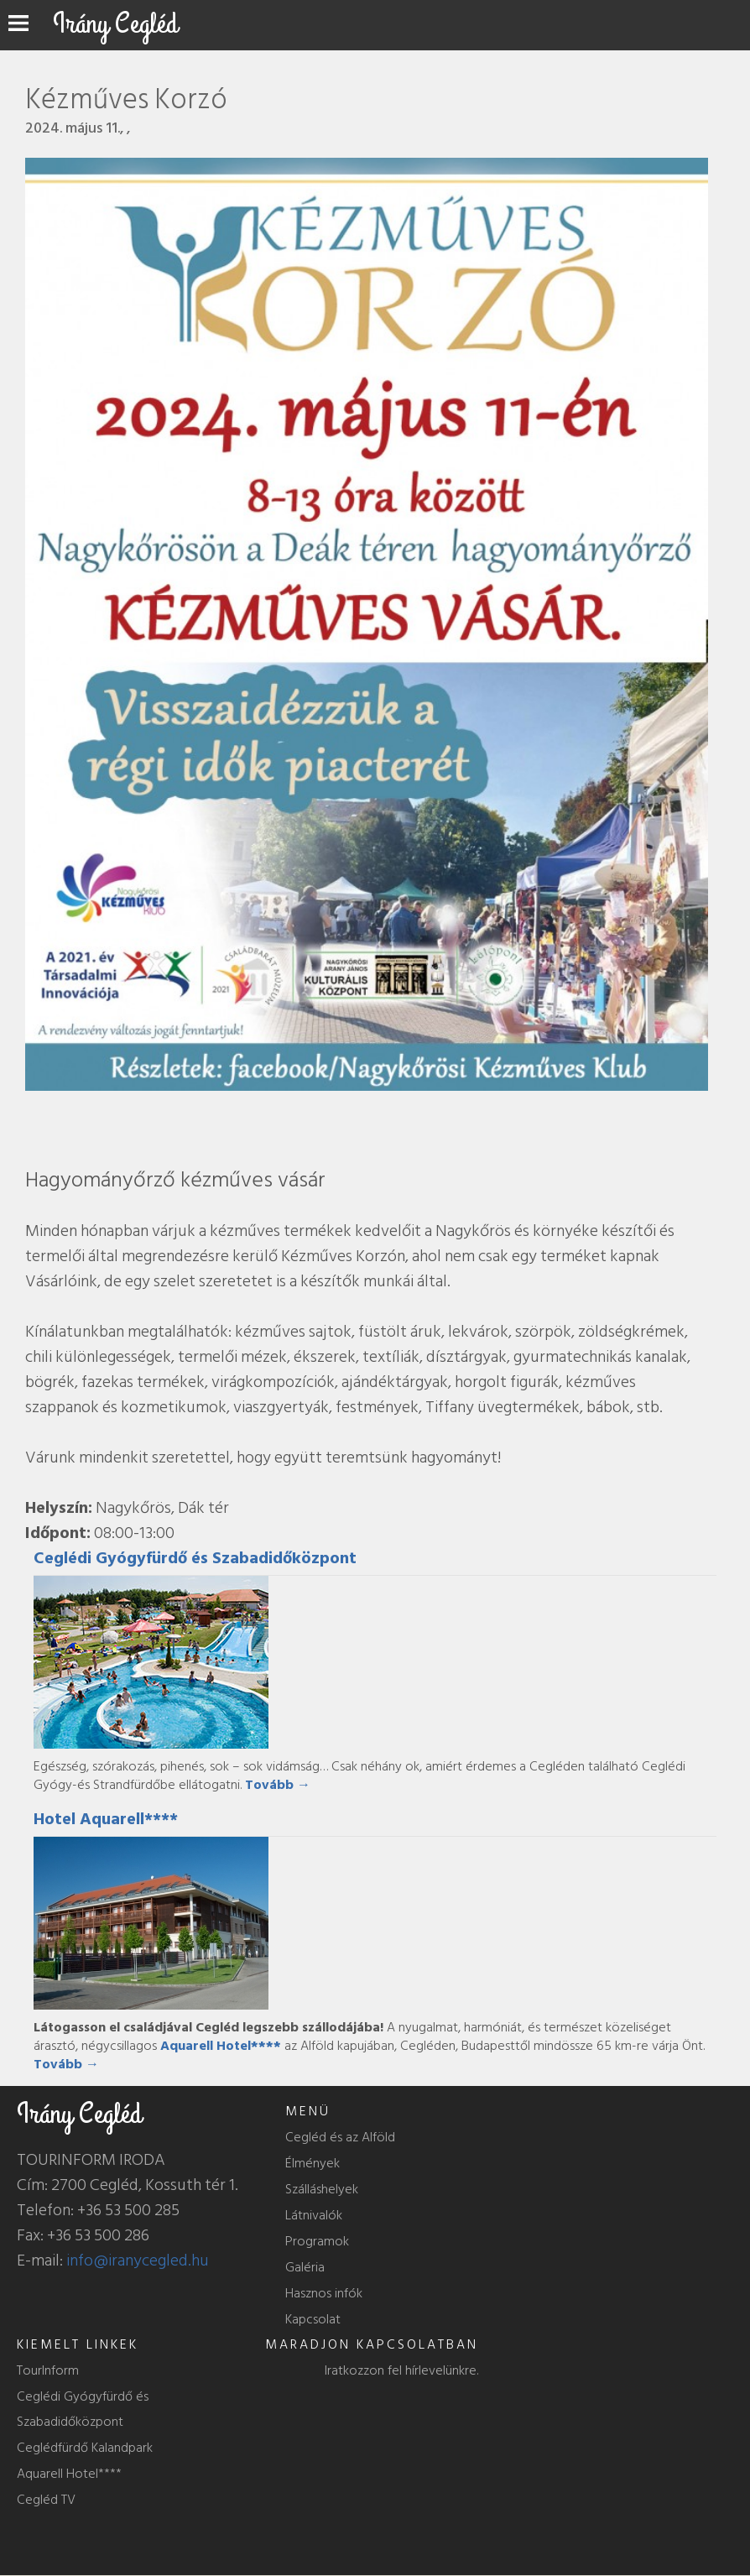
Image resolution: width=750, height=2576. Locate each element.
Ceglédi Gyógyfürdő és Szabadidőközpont (195, 1558)
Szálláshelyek (321, 2189)
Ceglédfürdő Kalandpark (85, 2448)
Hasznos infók (323, 2293)
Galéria (305, 2267)
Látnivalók (313, 2215)
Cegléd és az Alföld (340, 2137)
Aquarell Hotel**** (69, 2474)
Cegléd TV (46, 2500)
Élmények (312, 2163)
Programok (317, 2241)
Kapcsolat (313, 2319)
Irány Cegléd (115, 23)
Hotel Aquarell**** (106, 1819)
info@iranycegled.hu (137, 2260)
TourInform (48, 2370)
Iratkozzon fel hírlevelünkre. (401, 2370)
